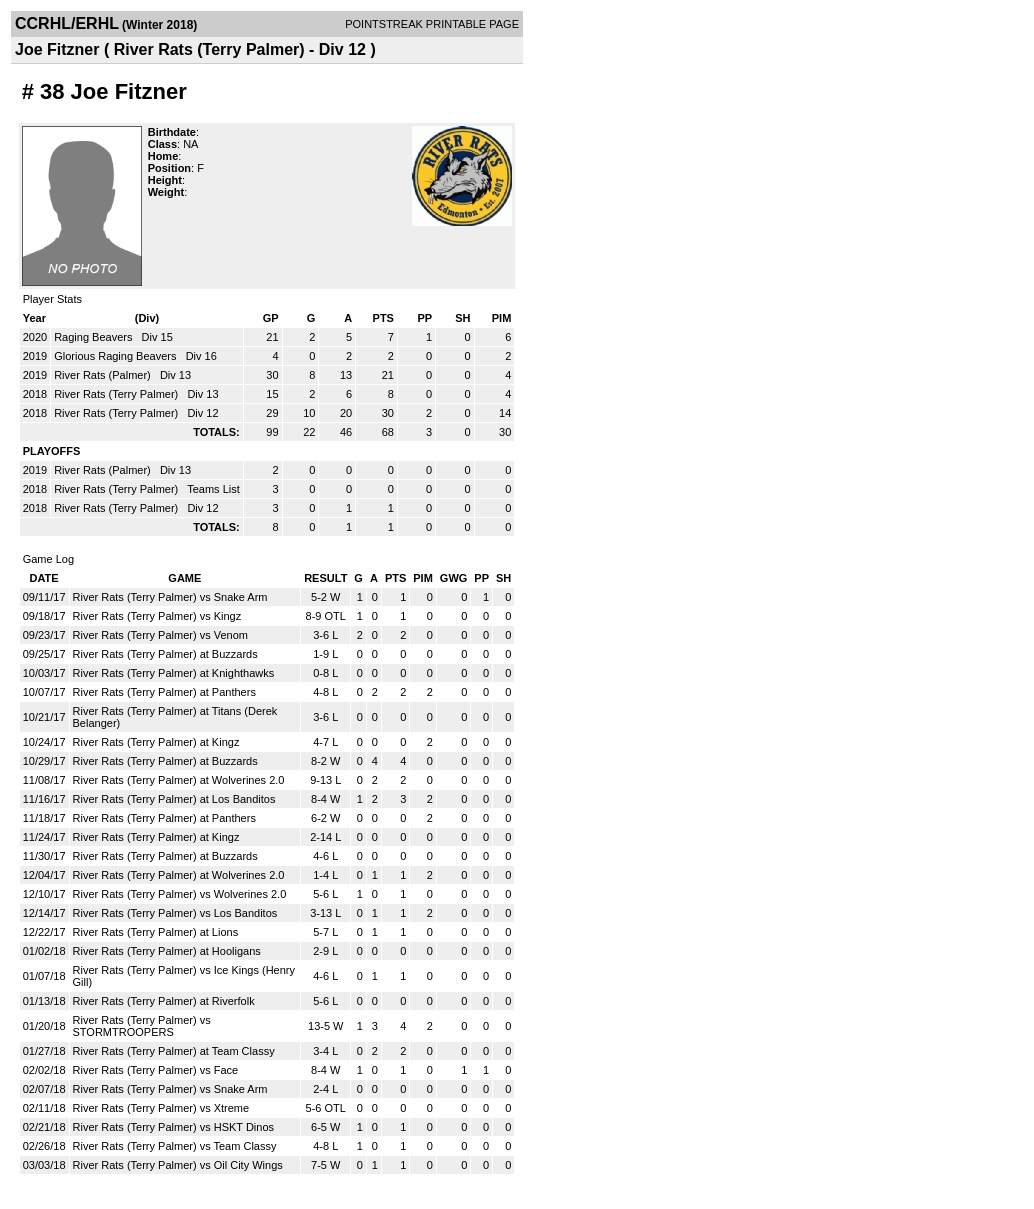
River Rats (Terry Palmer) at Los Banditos (174, 799)
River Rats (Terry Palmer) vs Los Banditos (175, 913)
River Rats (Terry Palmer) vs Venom (160, 635)
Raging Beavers (94, 337)
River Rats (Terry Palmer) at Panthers (164, 692)
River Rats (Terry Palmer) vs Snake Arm (170, 597)
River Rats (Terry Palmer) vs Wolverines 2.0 (180, 894)
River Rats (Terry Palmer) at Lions (156, 932)
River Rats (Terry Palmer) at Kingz (156, 742)
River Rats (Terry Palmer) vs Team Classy (175, 1146)
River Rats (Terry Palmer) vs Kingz (157, 616)
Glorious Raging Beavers (116, 356)
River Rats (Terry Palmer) (117, 394)
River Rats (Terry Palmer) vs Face (156, 1070)
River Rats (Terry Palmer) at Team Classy (174, 1051)
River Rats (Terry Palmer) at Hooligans (167, 951)
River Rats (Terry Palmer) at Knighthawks (174, 673)
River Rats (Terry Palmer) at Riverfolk (164, 1001)
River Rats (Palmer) (104, 375)
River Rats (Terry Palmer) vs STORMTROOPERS (142, 1026)
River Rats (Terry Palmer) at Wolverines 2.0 (179, 780)
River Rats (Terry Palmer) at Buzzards (165, 654)
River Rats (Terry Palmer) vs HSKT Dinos (174, 1127)
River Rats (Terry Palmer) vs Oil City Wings (178, 1165)
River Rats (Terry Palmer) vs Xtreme (161, 1108)
